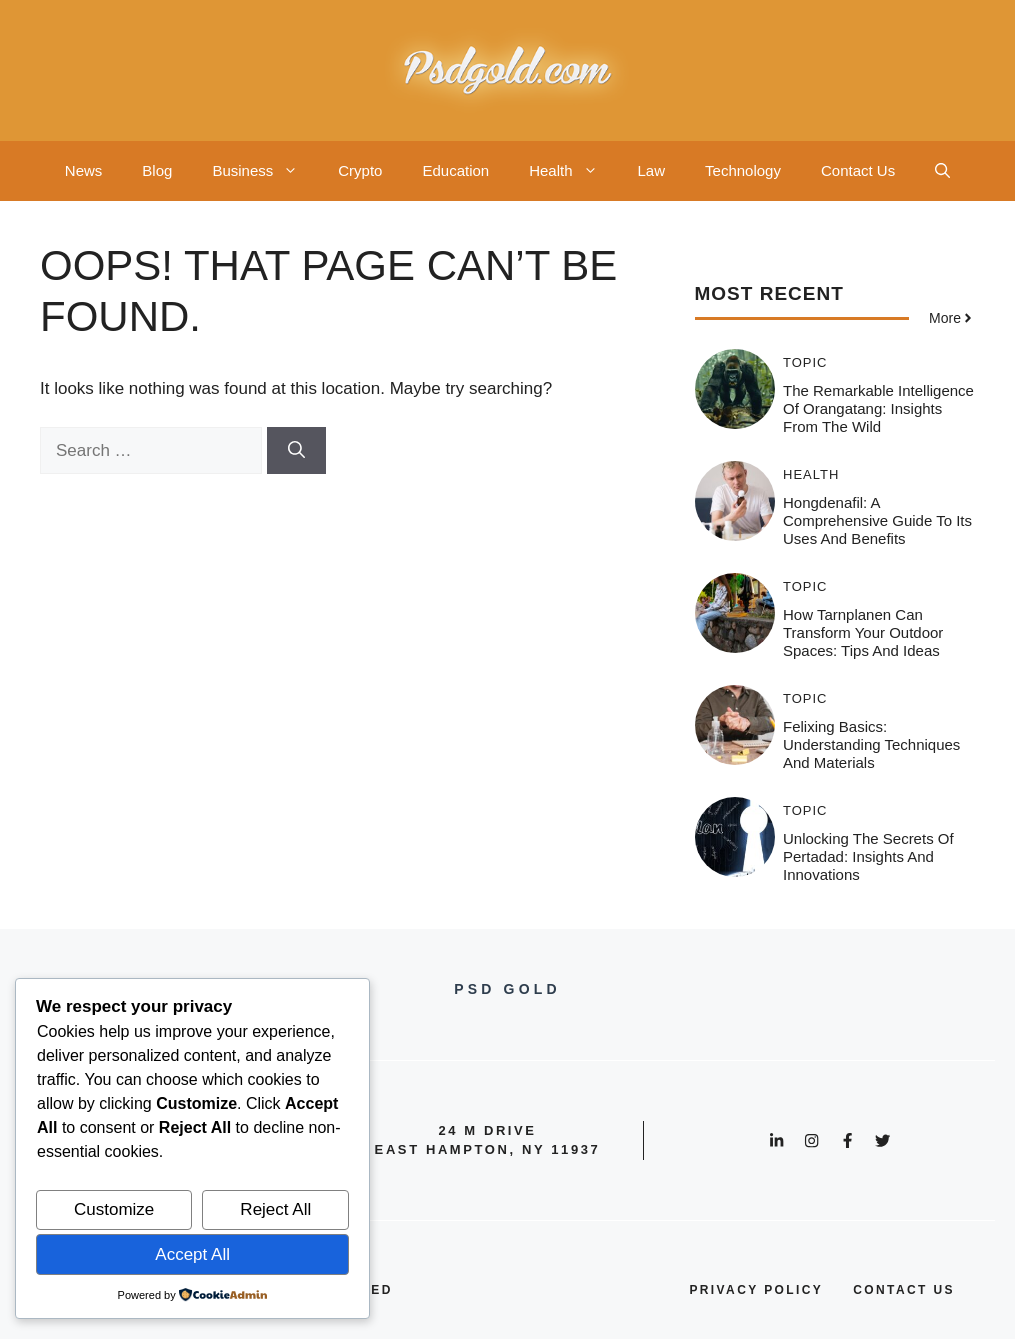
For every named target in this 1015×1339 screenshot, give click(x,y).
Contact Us (858, 170)
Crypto (360, 170)
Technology (743, 170)
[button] (942, 171)
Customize (114, 1209)
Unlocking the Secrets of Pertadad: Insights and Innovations (868, 856)
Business (265, 171)
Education (455, 170)
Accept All (192, 1254)
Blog (157, 170)
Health (573, 171)
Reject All (275, 1209)
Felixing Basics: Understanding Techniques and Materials (871, 744)
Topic (805, 362)
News (84, 170)
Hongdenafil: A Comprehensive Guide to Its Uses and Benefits (877, 520)
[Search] (296, 451)
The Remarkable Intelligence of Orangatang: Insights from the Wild (878, 408)
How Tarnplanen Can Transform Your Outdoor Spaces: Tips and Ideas (863, 632)
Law (652, 170)
